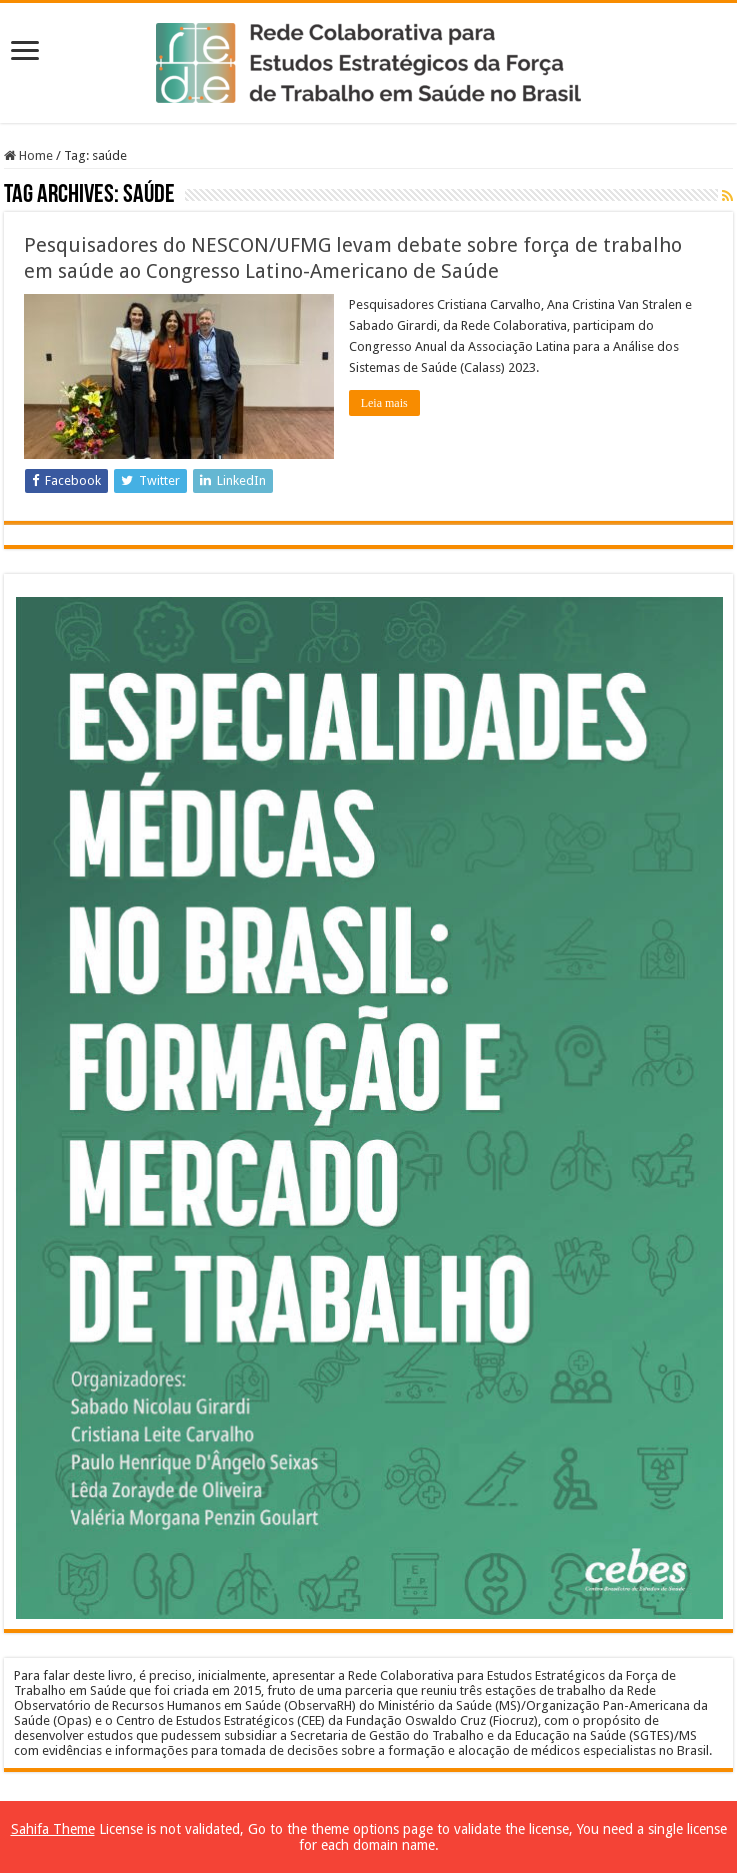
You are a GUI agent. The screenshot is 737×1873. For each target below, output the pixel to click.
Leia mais (384, 403)
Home (28, 155)
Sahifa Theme (53, 1829)
